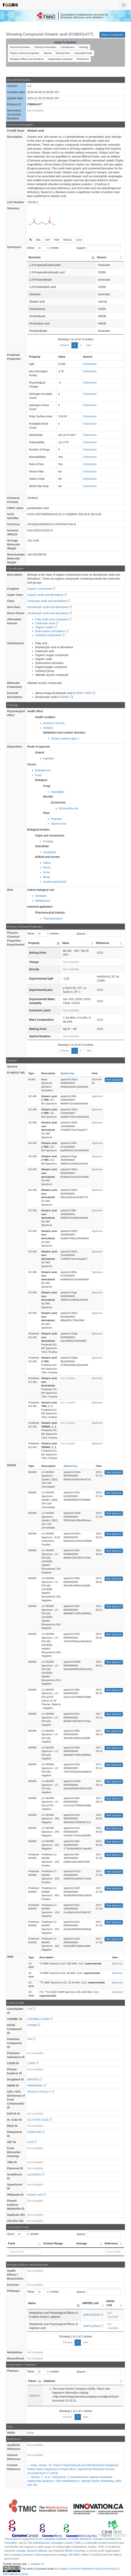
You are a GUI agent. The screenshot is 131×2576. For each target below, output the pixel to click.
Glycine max (58, 823)
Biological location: (38, 829)
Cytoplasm (49, 852)
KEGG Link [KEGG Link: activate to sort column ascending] (110, 2303)
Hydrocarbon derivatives (51, 631)
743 (31, 2039)
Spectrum (97, 1096)
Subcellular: (42, 846)
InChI (79, 240)
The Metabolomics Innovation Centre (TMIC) (55, 2542)
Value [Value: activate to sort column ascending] (65, 943)
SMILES (67, 240)
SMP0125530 (93, 2314)
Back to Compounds (112, 34)
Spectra (47, 53)
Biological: (41, 780)
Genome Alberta (37, 2550)
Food (38, 775)
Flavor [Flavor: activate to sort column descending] (32, 2381)
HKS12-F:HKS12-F (40, 2091)
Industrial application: (40, 906)
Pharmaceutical (52, 918)
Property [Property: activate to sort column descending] (34, 943)
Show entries (43, 248)
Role (10, 889)
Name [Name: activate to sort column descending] (32, 2303)
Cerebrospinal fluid (54, 881)
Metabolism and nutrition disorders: (64, 732)
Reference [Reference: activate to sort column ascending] (102, 943)
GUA (31, 2142)
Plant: (46, 813)
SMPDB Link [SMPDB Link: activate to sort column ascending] (90, 2303)
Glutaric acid (36, 2194)
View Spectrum (114, 1079)
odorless (34, 2395)
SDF (47, 240)
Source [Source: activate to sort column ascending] (101, 257)
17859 (32, 2063)
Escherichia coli (68, 808)
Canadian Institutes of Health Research (67, 2538)
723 (31, 2008)
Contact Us (37, 2564)
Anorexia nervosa (54, 723)
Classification (68, 47)
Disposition (14, 746)
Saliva (47, 862)
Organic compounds (41, 588)
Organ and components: (50, 835)
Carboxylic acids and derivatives (48, 601)
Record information (20, 47)
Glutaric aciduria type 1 (65, 738)
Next (88, 345)
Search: (99, 248)
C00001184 (36, 2132)
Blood (46, 877)
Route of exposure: (39, 746)
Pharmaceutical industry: (50, 912)
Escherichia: (58, 802)
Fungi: (47, 785)
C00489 (65, 697)
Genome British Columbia (69, 2550)
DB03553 (34, 2079)
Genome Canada (14, 2550)
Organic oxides (46, 627)
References (83, 59)
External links (63, 53)
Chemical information (45, 47)
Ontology (83, 47)
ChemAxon (90, 364)
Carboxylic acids (47, 623)
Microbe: (48, 796)
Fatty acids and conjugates (53, 619)
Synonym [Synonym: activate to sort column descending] (34, 257)
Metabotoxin (42, 900)
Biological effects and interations (27, 59)
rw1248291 (35, 2174)
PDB (56, 240)
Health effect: (35, 711)
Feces (47, 867)
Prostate (48, 841)
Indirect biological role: (41, 889)
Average (81, 2243)
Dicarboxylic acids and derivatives (49, 607)
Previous (64, 345)
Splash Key (67, 1073)
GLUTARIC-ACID (39, 2119)
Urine (46, 872)
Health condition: (45, 717)
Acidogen (41, 895)
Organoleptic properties (60, 59)
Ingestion (48, 758)
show (30, 2432)
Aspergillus (57, 791)
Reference (111, 2243)
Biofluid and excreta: (47, 856)
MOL (38, 240)
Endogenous (43, 770)
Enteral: (40, 752)
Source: (32, 764)
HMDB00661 (37, 2085)
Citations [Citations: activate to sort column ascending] (49, 2381)
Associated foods (83, 53)
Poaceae (56, 818)
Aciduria (48, 727)
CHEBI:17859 (84, 693)
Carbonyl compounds (50, 635)
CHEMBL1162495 (40, 2019)
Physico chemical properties (24, 53)
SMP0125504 (93, 2326)
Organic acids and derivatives (47, 594)
